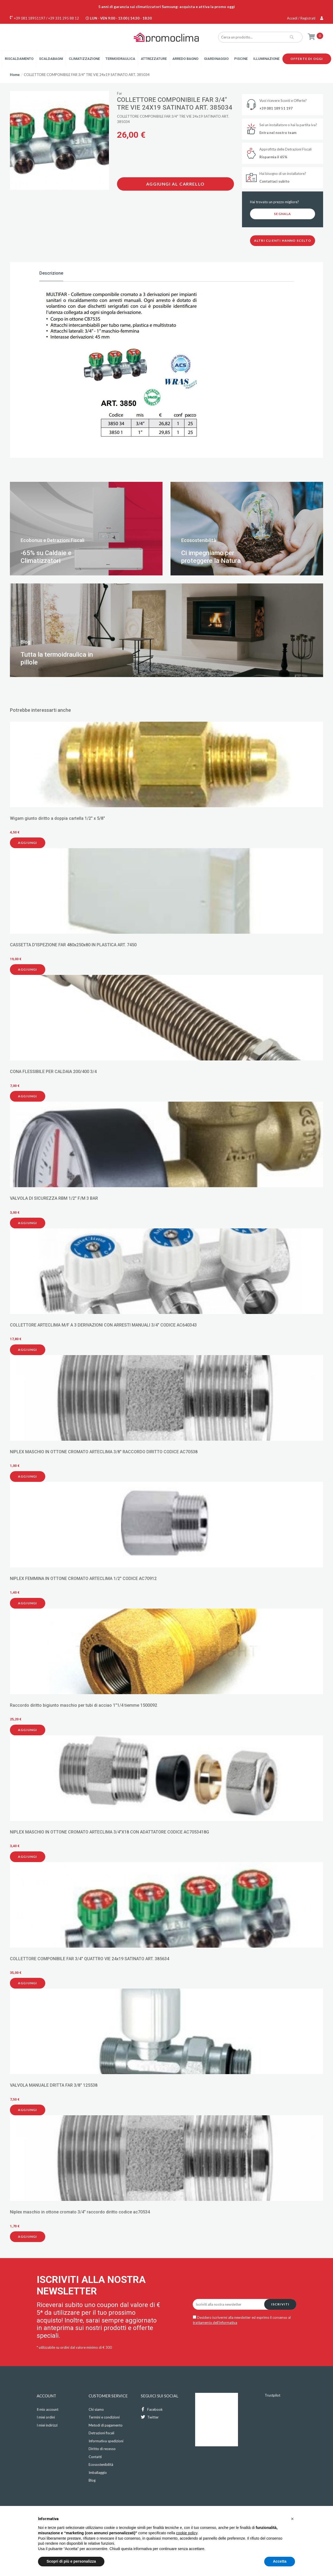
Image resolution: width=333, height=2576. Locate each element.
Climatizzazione (84, 59)
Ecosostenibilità (101, 2464)
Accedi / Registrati (305, 18)
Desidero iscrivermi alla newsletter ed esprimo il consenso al (242, 2320)
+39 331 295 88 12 (63, 18)
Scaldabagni (51, 59)
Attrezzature (154, 59)
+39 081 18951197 (29, 18)
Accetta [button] (279, 2561)
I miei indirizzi (47, 2425)
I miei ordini (46, 2417)
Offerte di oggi (306, 59)
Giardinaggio (216, 59)
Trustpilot (272, 2395)
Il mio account (47, 2409)
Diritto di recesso (102, 2449)
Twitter (150, 2417)
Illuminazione (266, 59)
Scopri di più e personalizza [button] (71, 2561)
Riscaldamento (19, 59)
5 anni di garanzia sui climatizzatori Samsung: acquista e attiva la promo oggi (166, 6)
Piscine (241, 59)
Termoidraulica (120, 59)
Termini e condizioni (104, 2417)
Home (15, 74)
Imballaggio (98, 2472)
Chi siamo (96, 2409)
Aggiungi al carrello (175, 183)
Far (119, 93)
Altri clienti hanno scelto (282, 241)
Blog (92, 2480)
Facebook (152, 2409)
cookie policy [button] (186, 2533)
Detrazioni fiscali (101, 2433)
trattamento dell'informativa (215, 2322)
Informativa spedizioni (106, 2441)
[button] (292, 2519)
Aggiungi (27, 843)
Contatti (95, 2457)
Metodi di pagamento (106, 2425)
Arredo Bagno (185, 59)
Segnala (282, 214)
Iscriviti (280, 2304)
